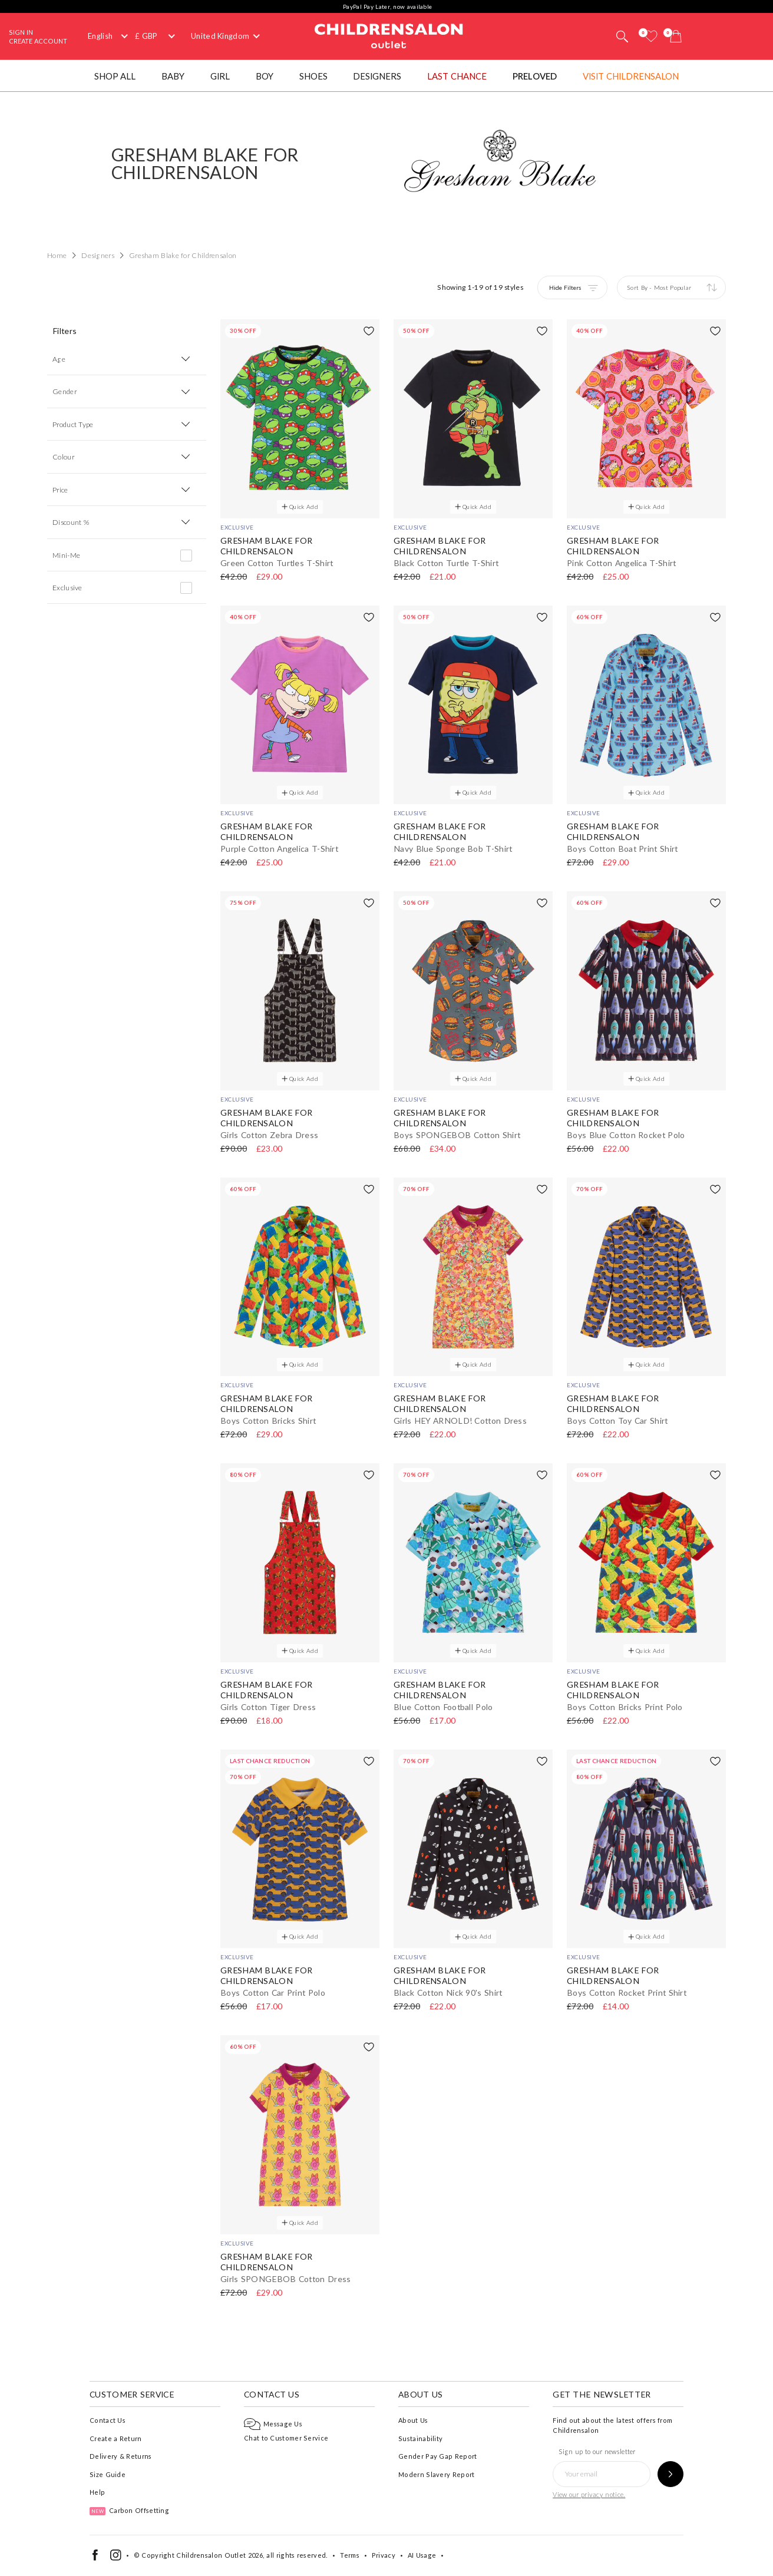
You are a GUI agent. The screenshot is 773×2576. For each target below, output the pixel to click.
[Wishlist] (651, 36)
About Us (413, 2420)
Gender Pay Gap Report (437, 2456)
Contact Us (107, 2420)
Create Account (38, 41)
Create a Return (116, 2438)
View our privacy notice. (589, 2494)
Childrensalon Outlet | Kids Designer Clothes (389, 34)
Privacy (383, 2555)
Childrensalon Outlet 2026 (219, 2555)
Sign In (21, 32)
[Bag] (675, 36)
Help (97, 2492)
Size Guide (107, 2474)
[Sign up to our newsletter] (670, 2474)
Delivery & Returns (120, 2456)
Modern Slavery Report (436, 2474)
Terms (349, 2555)
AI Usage (422, 2555)
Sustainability (420, 2438)
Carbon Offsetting (129, 2510)
